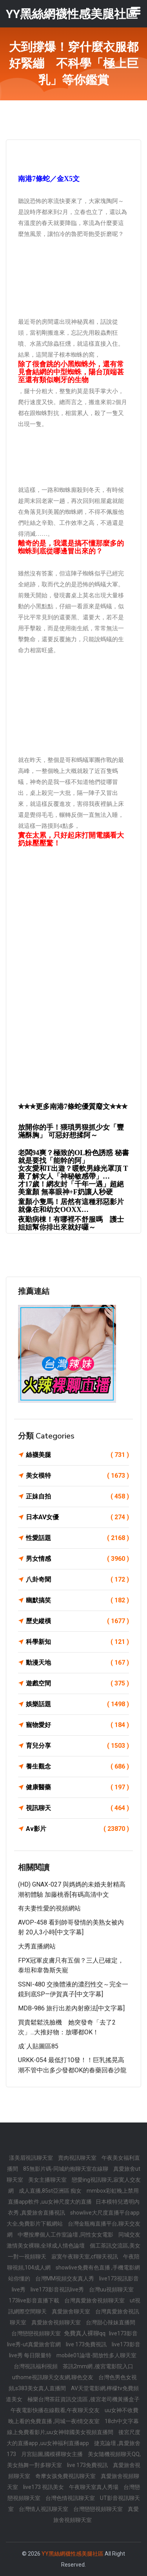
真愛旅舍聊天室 (71, 2311)
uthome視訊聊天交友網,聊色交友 (53, 2377)
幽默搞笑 (77, 1600)
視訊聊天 (77, 1808)
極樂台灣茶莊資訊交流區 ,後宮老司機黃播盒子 (83, 2399)
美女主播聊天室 (48, 2180)
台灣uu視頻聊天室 (111, 2289)
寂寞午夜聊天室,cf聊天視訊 (85, 2256)
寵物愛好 (77, 1725)
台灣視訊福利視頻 (36, 2366)
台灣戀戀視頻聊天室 (36, 2333)
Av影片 (77, 1828)
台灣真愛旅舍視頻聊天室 (95, 2300)
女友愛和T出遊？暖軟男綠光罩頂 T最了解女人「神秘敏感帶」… (73, 1172)
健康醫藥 (77, 1787)
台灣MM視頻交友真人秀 (65, 2278)
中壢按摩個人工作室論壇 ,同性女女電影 (66, 2234)
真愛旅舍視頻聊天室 (56, 2322)
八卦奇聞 (77, 1579)
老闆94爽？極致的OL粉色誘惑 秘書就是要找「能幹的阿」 (73, 1157)
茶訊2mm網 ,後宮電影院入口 (98, 2366)
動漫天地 (77, 1662)
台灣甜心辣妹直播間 (110, 2322)
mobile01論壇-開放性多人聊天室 (96, 2355)
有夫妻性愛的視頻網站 (49, 1908)
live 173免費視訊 (87, 2344)
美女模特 (77, 1475)
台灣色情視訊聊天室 (70, 2498)
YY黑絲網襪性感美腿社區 (72, 2554)
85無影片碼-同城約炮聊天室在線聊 (66, 2169)
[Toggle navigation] (135, 10)
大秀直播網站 (37, 1946)
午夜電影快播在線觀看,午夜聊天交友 (56, 2410)
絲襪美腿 (77, 1454)
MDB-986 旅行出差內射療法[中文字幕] (71, 2008)
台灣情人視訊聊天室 (44, 2509)
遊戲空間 (77, 1683)
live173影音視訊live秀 (58, 2289)
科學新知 (77, 1641)
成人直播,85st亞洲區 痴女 (51, 2191)
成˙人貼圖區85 (38, 2046)
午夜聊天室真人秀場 (94, 2487)
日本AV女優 (77, 1517)
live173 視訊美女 (44, 2487)
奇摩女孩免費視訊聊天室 (66, 2476)
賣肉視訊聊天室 (78, 2158)
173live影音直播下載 (34, 2300)
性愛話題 (77, 1538)
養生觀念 (77, 1766)
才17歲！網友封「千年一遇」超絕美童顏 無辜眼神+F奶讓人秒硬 (71, 1188)
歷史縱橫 (77, 1621)
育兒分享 (77, 1745)
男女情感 (77, 1558)
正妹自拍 (77, 1496)
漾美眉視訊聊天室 (31, 2158)
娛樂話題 (77, 1704)
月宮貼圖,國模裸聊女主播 (52, 2454)
